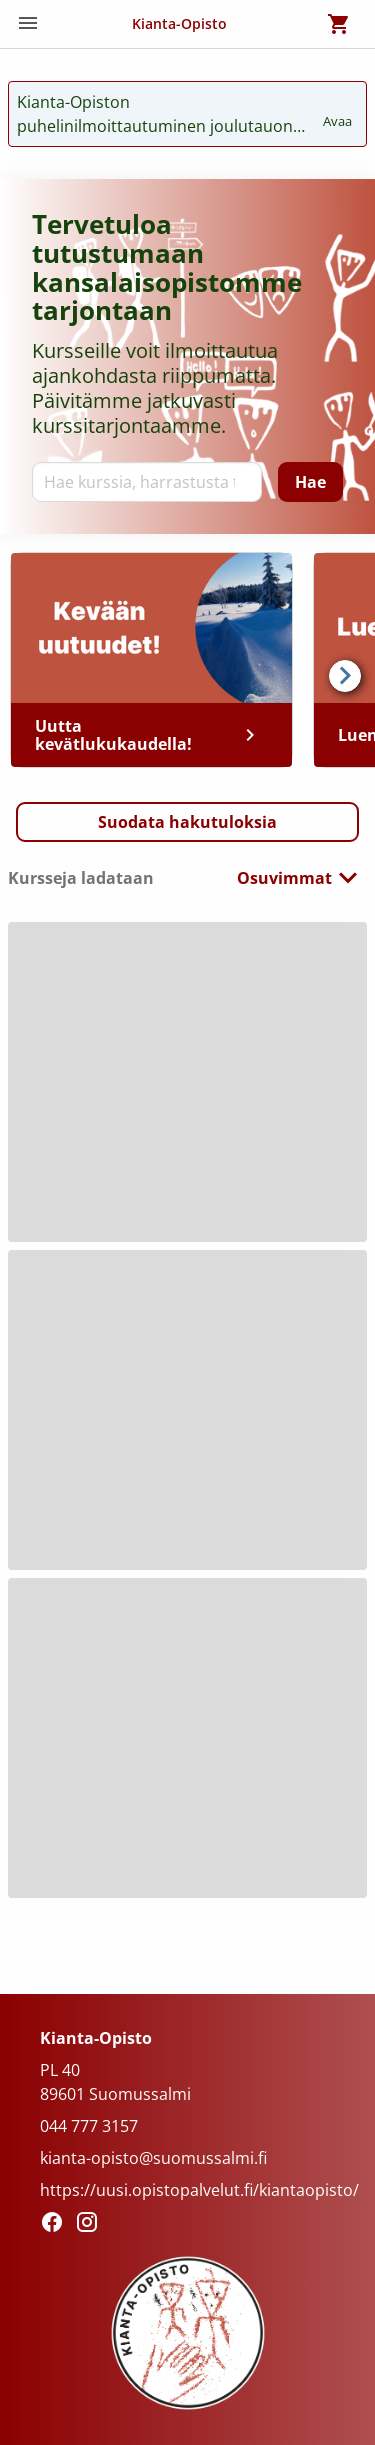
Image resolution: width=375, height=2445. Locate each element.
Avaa (339, 112)
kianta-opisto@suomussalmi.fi (153, 2158)
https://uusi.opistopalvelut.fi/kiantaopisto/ (199, 2190)
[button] (187, 822)
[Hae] (310, 482)
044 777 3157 (89, 2126)
